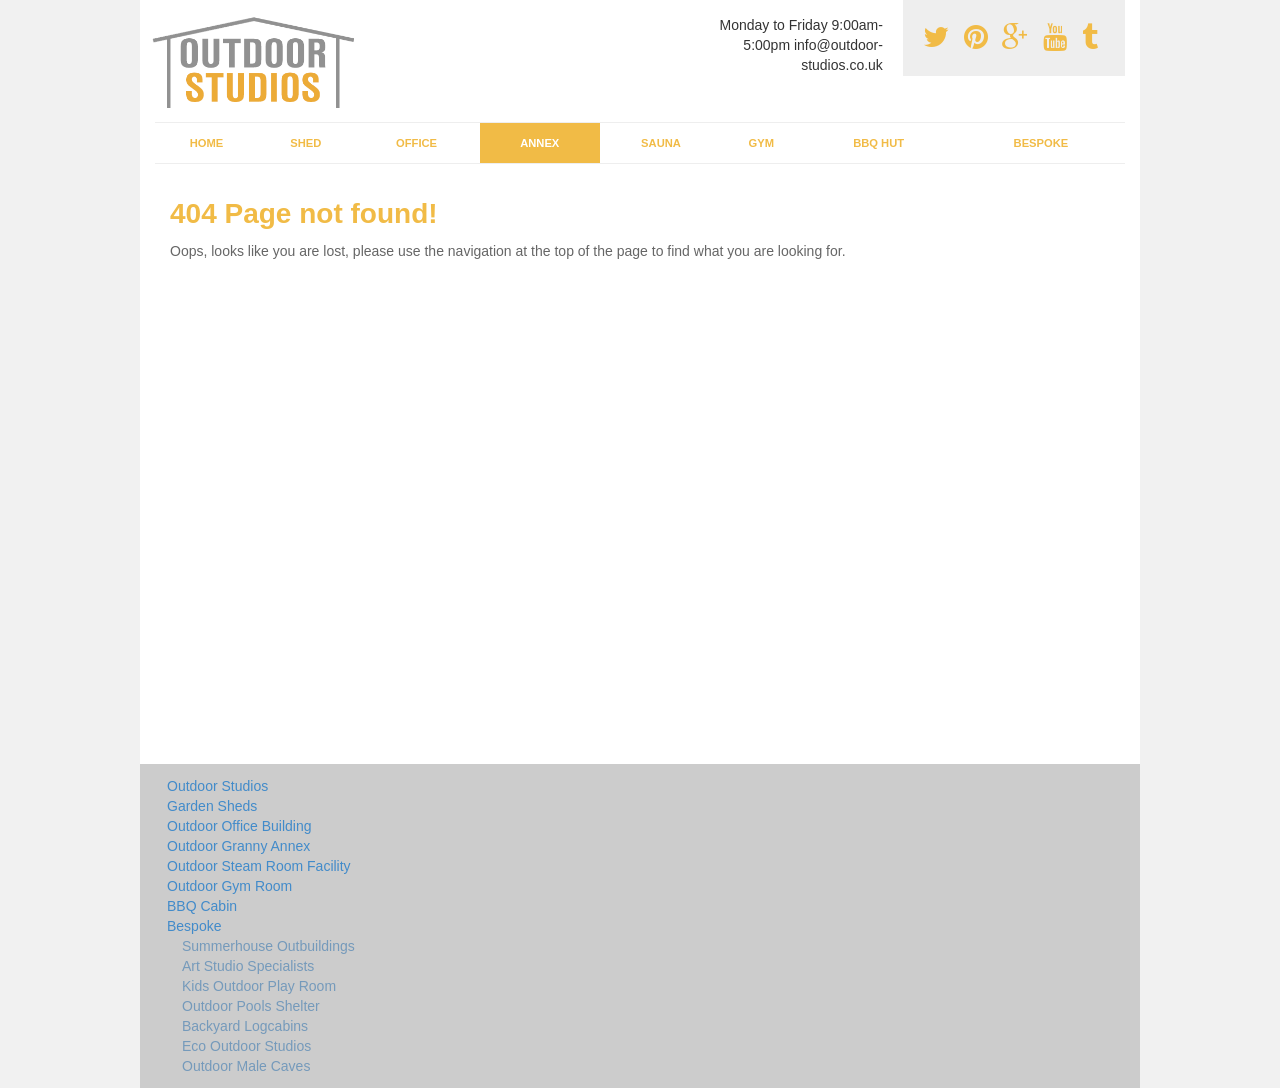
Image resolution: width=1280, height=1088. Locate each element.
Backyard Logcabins (245, 1026)
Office (416, 143)
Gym (760, 143)
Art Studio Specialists (248, 966)
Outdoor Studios (217, 786)
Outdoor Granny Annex (238, 846)
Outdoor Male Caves (246, 1066)
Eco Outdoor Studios (246, 1046)
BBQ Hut (878, 143)
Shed (305, 143)
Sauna (661, 143)
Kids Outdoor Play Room (259, 986)
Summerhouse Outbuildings (268, 946)
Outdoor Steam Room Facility (259, 866)
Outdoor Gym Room (229, 886)
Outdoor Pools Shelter (251, 1006)
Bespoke (1041, 143)
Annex (539, 143)
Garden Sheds (212, 806)
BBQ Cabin (202, 906)
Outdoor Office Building (239, 826)
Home (207, 143)
